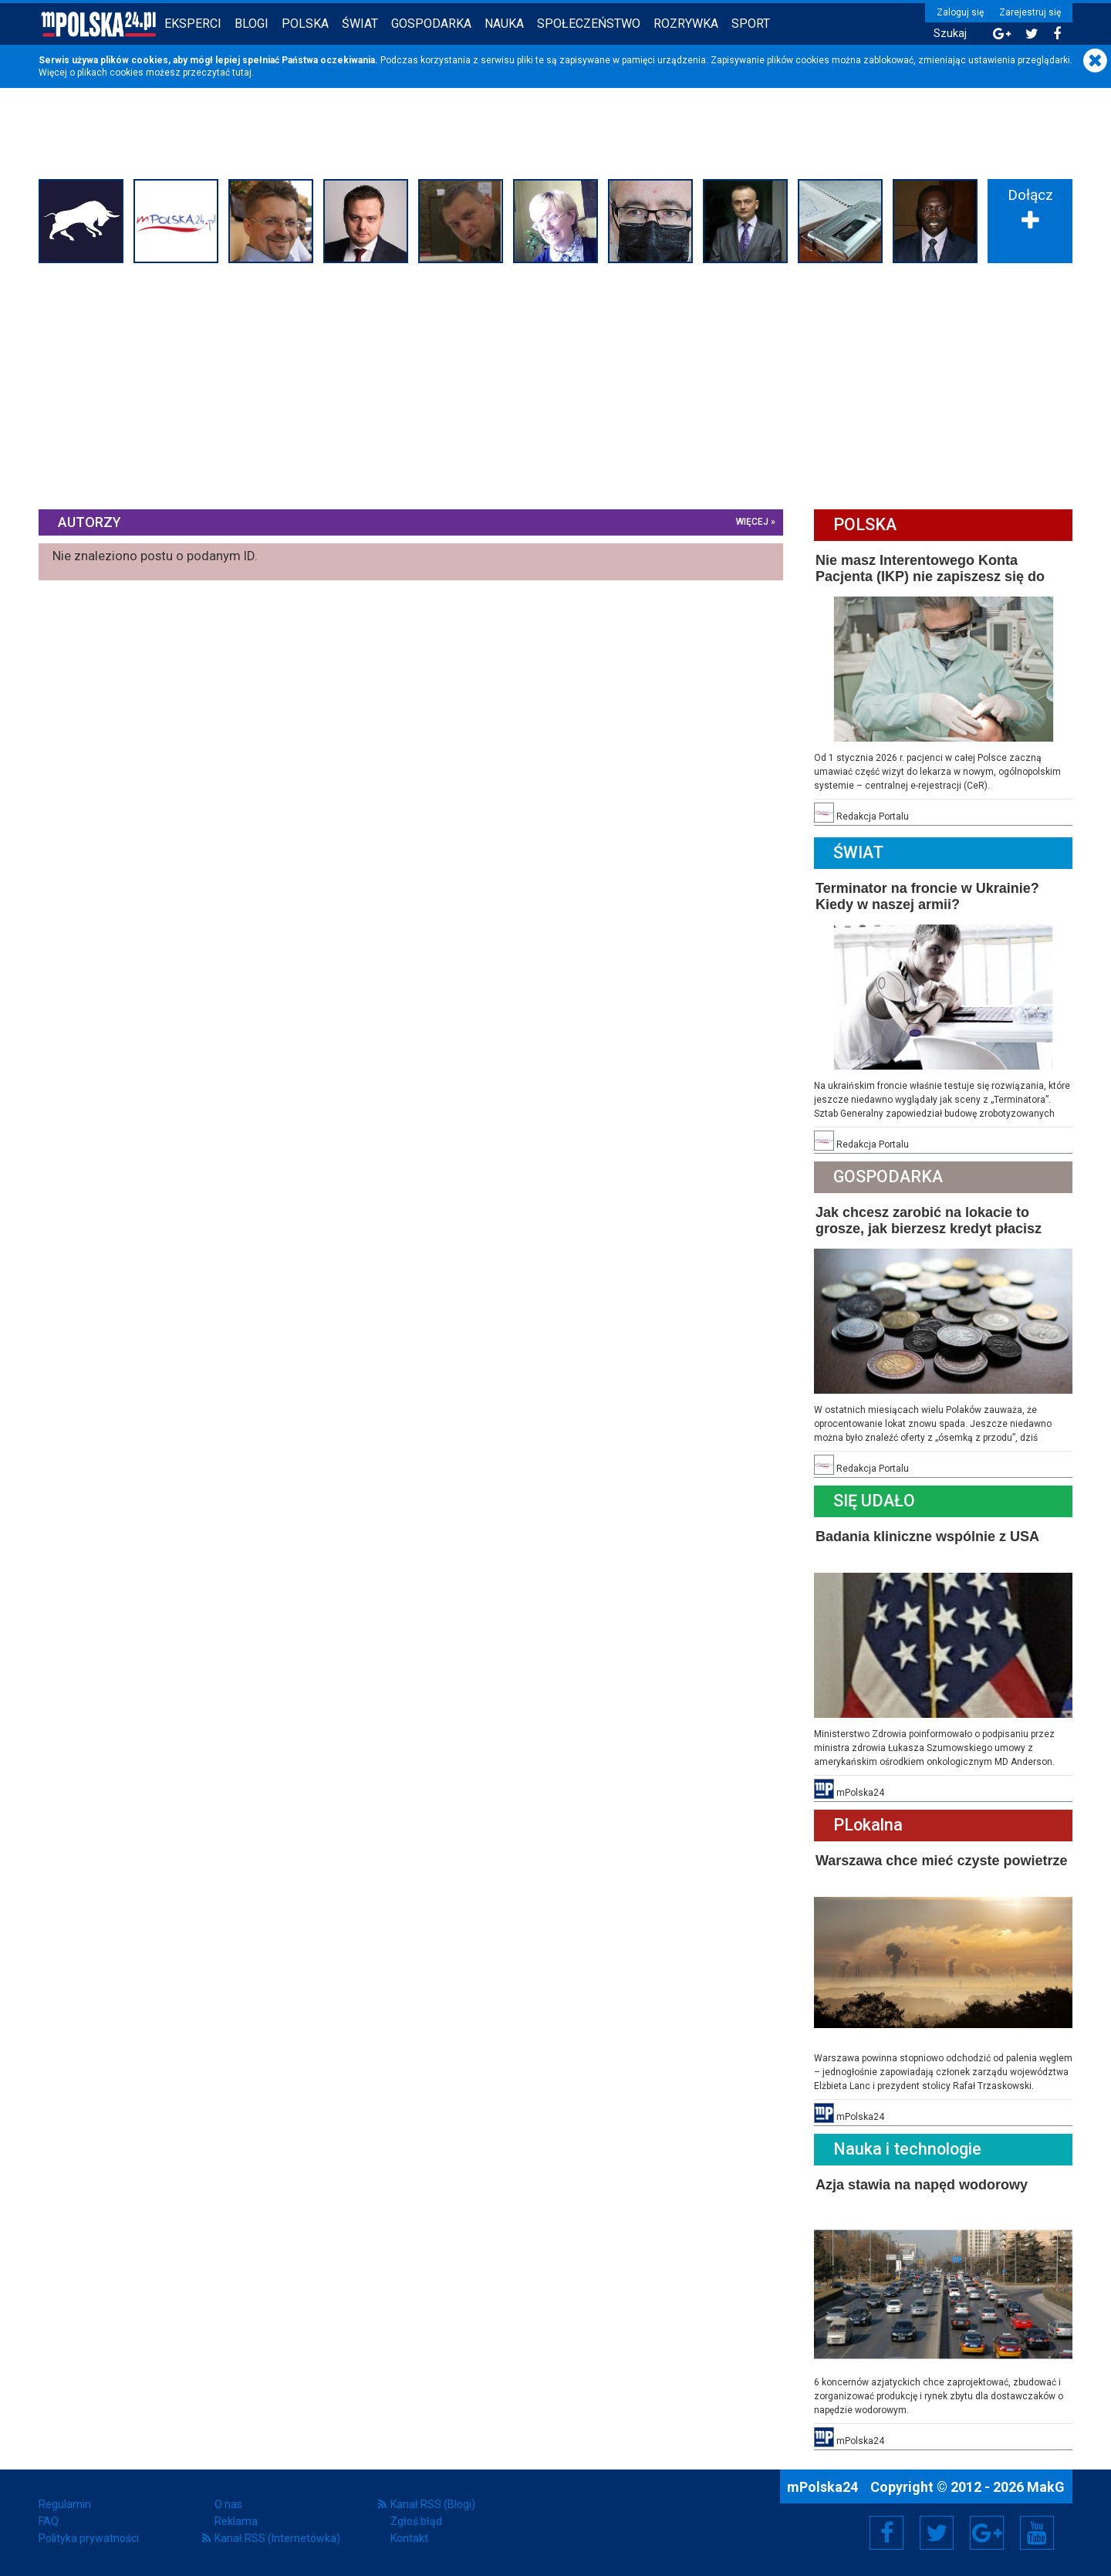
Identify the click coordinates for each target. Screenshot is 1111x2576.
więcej (752, 521)
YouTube (1037, 2532)
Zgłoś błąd (416, 2521)
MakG (1046, 2487)
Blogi (251, 23)
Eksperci (192, 23)
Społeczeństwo (588, 23)
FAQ (49, 2521)
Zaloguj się (960, 12)
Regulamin (65, 2504)
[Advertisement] (555, 384)
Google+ (987, 2532)
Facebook (886, 2532)
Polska (305, 23)
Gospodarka (431, 23)
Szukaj (950, 33)
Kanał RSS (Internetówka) (277, 2538)
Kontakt (409, 2538)
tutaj (242, 72)
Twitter (936, 2532)
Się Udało (874, 1500)
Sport (750, 23)
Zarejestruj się (1030, 12)
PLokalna (868, 1824)
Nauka (504, 23)
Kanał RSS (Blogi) (432, 2504)
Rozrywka (685, 23)
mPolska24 (824, 2487)
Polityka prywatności (89, 2538)
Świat (360, 23)
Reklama (236, 2521)
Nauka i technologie (907, 2148)
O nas (228, 2504)
